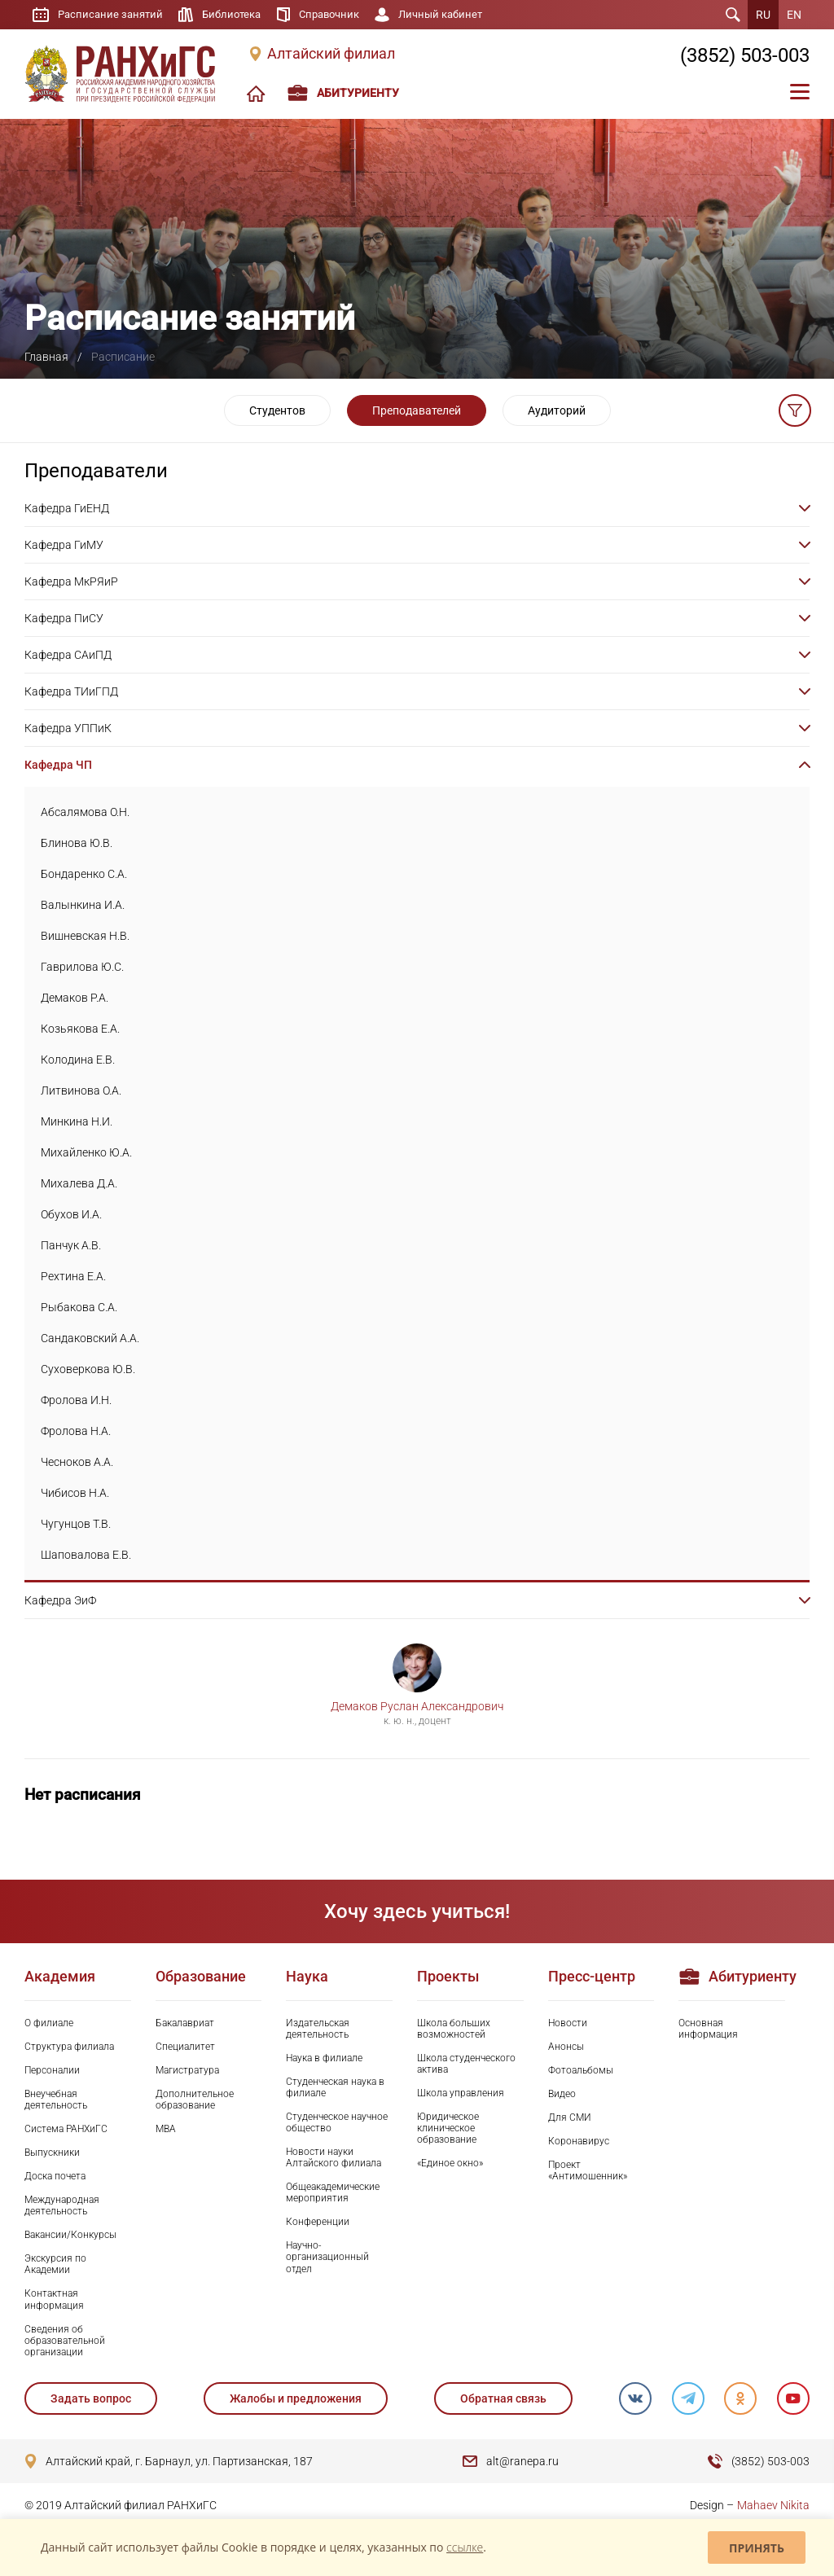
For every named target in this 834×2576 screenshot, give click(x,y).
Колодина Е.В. (78, 1059)
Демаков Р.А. (74, 997)
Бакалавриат (185, 2023)
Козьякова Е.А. (80, 1028)
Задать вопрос (90, 2398)
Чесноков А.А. (77, 1461)
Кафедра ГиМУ (63, 544)
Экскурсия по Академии (55, 2264)
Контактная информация (54, 2299)
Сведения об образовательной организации (64, 2341)
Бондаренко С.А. (84, 873)
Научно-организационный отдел (327, 2257)
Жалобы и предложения (296, 2398)
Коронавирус (578, 2141)
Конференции (317, 2221)
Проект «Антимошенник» (587, 2170)
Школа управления (460, 2093)
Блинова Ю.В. (76, 842)
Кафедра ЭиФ (60, 1600)
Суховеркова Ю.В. (88, 1369)
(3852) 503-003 (745, 55)
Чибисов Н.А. (75, 1492)
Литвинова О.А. (81, 1090)
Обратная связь (502, 2398)
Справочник (341, 14)
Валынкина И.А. (83, 904)
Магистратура (187, 2070)
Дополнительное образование (195, 2099)
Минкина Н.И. (76, 1121)
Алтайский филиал (331, 54)
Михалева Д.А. (79, 1183)
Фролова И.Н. (76, 1399)
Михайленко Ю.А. (86, 1152)
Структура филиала (69, 2046)
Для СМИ (569, 2117)
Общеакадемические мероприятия (333, 2192)
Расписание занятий (113, 14)
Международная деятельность (61, 2205)
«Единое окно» (450, 2163)
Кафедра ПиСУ (63, 618)
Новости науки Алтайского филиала (333, 2157)
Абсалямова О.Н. (85, 811)
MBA (166, 2129)
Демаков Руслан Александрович (417, 1706)
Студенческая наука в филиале (335, 2087)
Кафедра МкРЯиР (71, 581)
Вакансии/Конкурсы (70, 2234)
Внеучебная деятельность (55, 2099)
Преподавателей (416, 410)
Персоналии (52, 2070)
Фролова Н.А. (76, 1430)
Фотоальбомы (580, 2070)
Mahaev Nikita (773, 2505)
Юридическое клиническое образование (448, 2128)
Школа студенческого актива (466, 2063)
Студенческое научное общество (337, 2122)
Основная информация (708, 2028)
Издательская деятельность (317, 2028)
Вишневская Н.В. (85, 935)
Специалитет (185, 2046)
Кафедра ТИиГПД (71, 691)
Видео (562, 2094)
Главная (46, 356)
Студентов (277, 410)
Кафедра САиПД (68, 654)
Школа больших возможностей (453, 2028)
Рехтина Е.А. (73, 1276)
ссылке (464, 2547)
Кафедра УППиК (68, 728)
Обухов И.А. (71, 1214)
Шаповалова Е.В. (86, 1554)
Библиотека (238, 14)
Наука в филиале (324, 2058)
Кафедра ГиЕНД (66, 508)
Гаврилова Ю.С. (82, 966)
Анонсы (566, 2046)
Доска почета (55, 2176)
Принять (756, 2548)
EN (794, 14)
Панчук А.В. (71, 1245)
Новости (567, 2023)
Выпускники (52, 2152)
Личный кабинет (458, 14)
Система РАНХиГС (66, 2129)
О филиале (48, 2023)
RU (763, 14)
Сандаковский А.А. (90, 1338)
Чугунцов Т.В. (76, 1523)
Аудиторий (557, 410)
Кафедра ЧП (58, 764)
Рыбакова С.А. (79, 1307)
